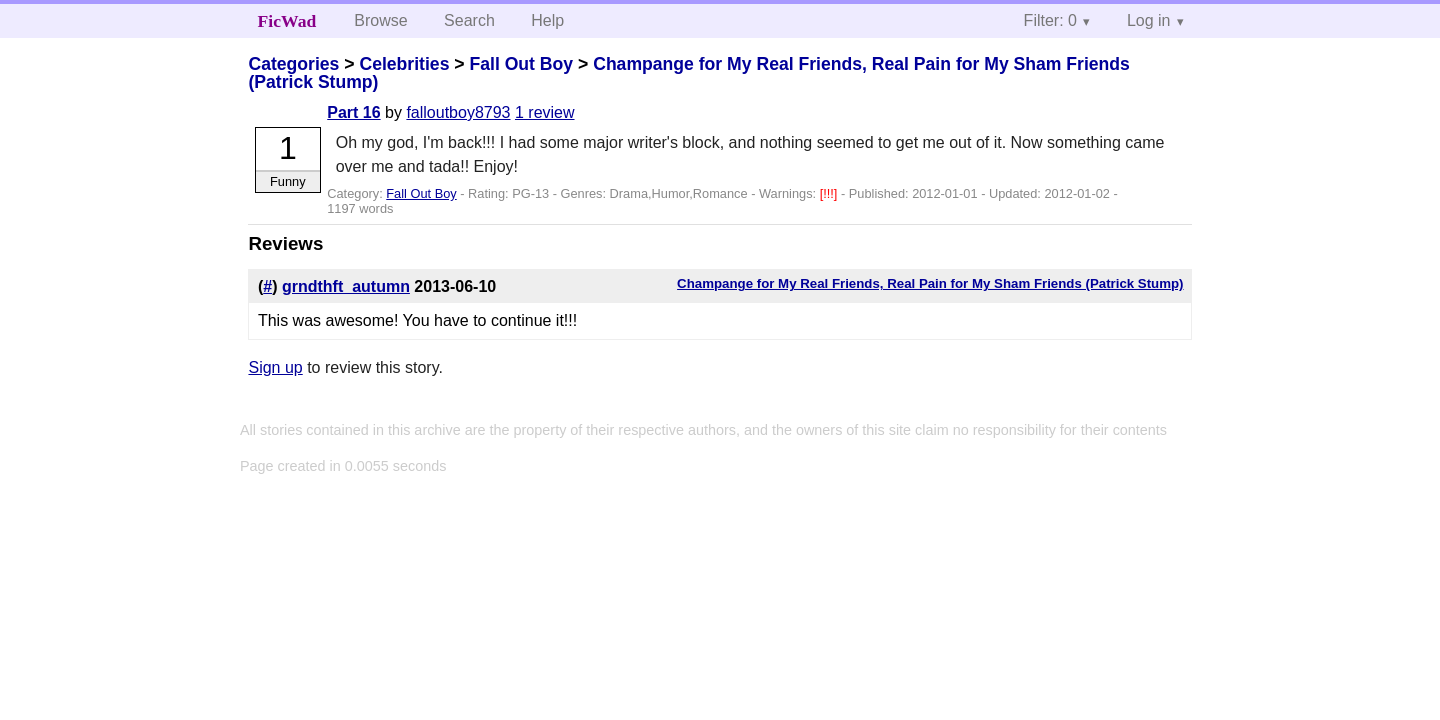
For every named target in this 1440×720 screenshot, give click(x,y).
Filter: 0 (1050, 20)
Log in (1149, 20)
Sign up (275, 367)
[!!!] (830, 193)
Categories (293, 64)
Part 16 (353, 112)
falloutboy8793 (458, 112)
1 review (545, 112)
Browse (380, 20)
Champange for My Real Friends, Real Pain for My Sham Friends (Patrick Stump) (688, 73)
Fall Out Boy (521, 64)
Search (469, 20)
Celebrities (404, 64)
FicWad (287, 21)
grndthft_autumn (346, 286)
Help (547, 20)
